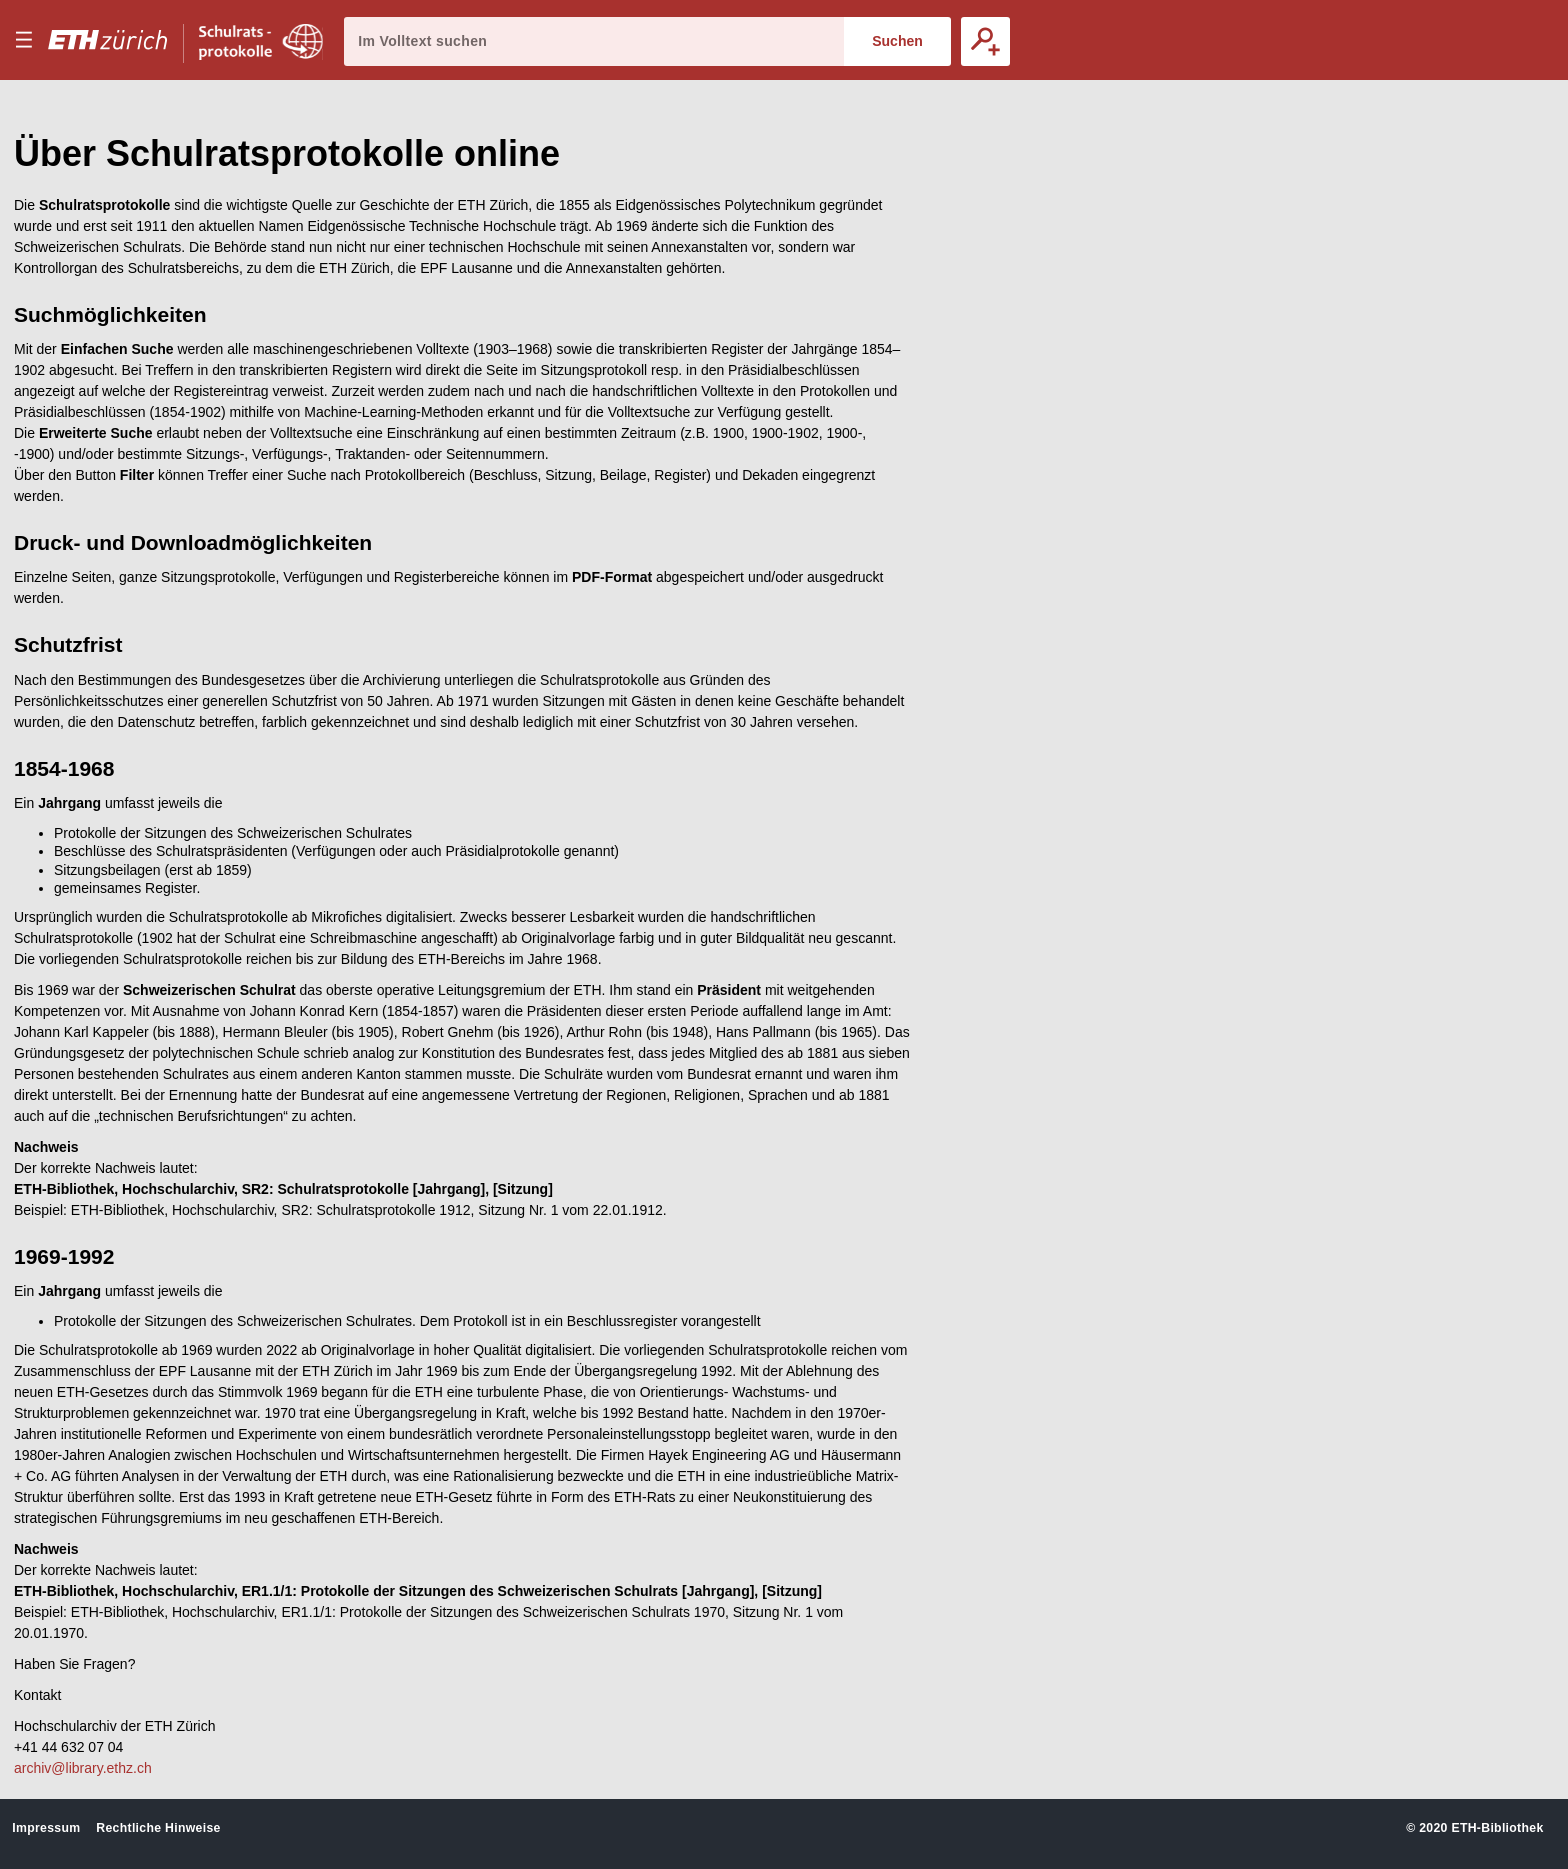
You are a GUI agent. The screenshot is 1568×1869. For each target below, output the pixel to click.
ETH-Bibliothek (1497, 1828)
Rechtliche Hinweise (158, 1828)
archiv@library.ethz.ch (83, 1768)
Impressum (46, 1828)
